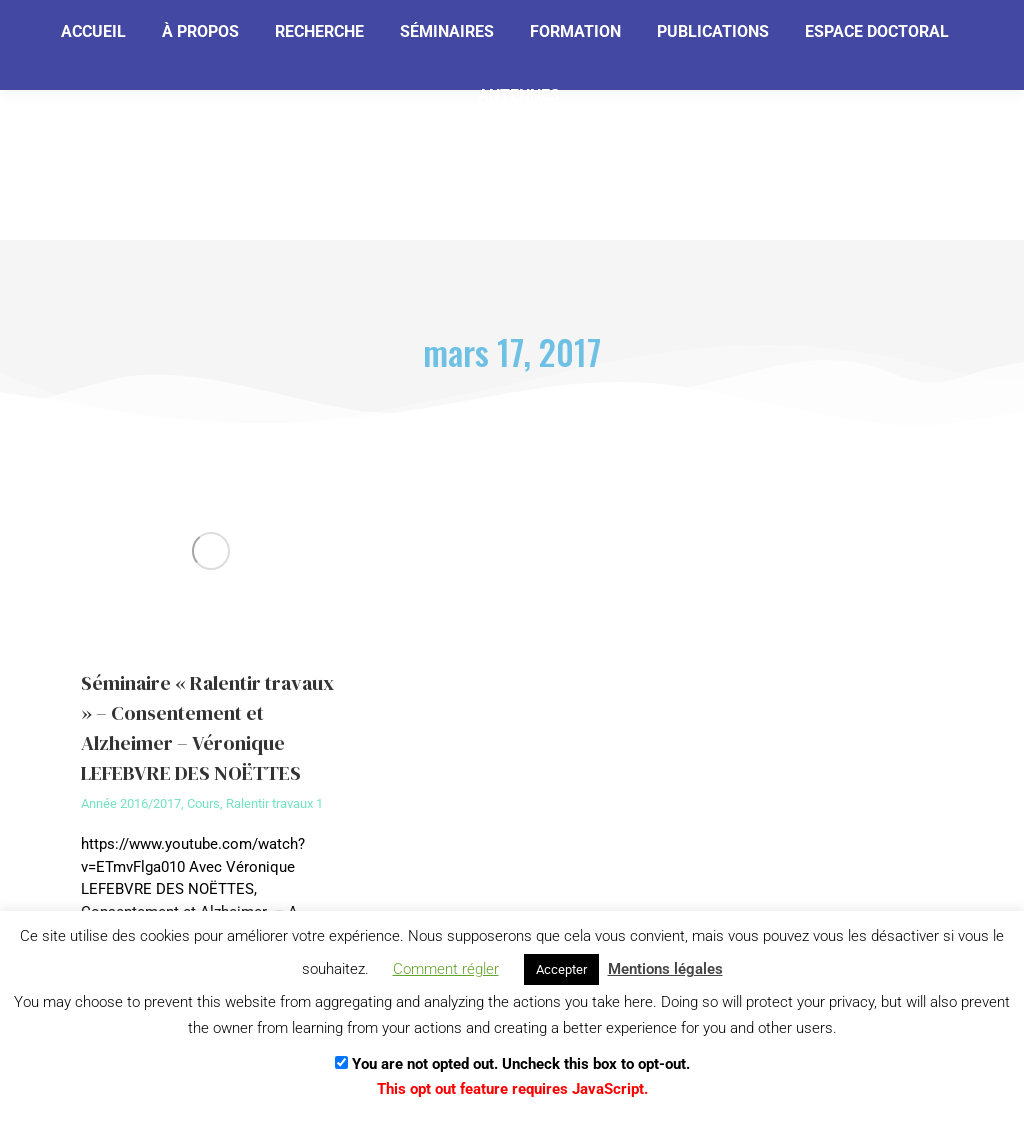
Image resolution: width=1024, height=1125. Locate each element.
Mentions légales (665, 969)
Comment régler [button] (446, 969)
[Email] (162, 117)
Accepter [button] (561, 969)
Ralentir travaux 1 (274, 803)
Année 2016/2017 (131, 803)
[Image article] (211, 551)
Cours (203, 803)
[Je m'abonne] (327, 116)
